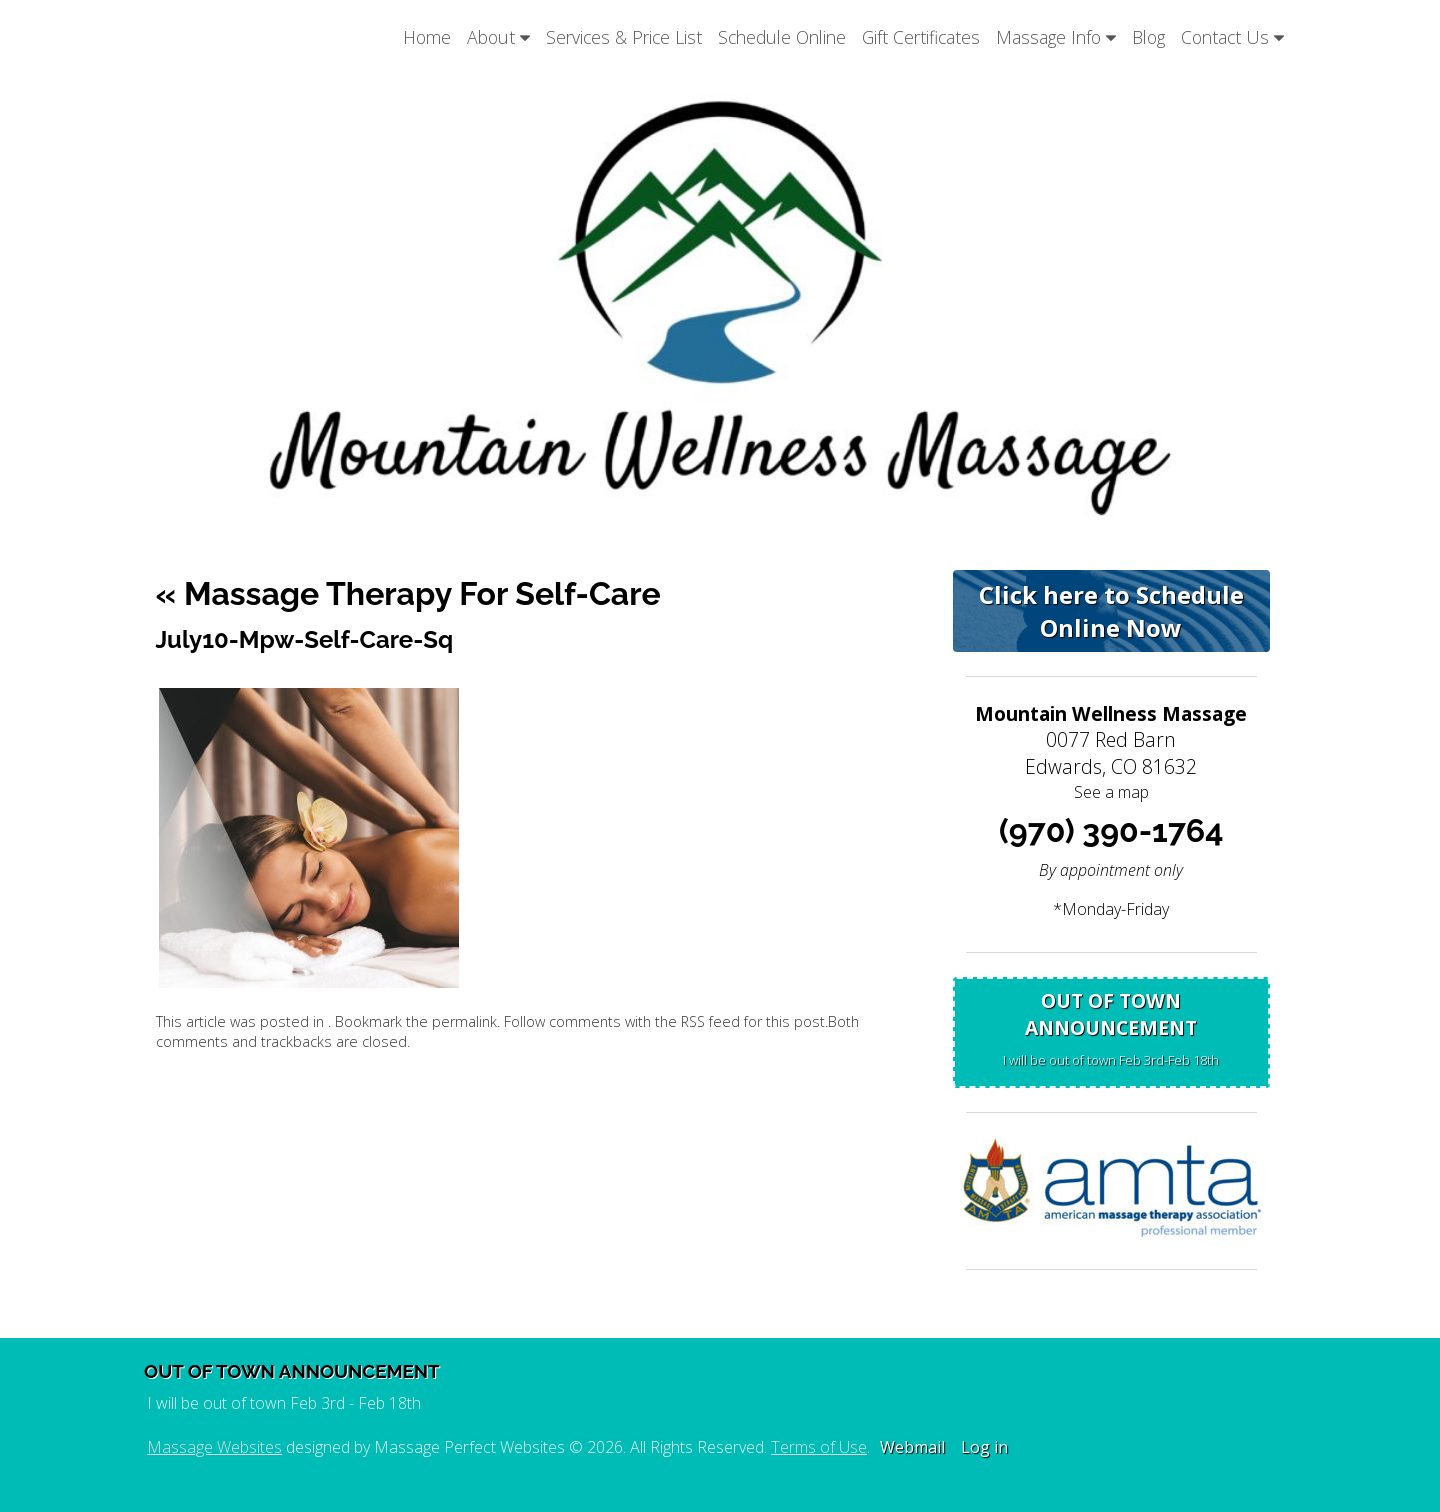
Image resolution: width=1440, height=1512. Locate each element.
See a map (1111, 792)
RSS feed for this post (753, 1021)
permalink (464, 1021)
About (498, 37)
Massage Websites (214, 1447)
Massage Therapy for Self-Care (408, 593)
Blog (1148, 37)
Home (427, 37)
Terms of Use (819, 1447)
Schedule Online (782, 37)
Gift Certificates (921, 37)
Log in (984, 1447)
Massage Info (1056, 37)
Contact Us (1232, 37)
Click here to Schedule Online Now (1111, 611)
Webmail (912, 1447)
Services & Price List (624, 37)
